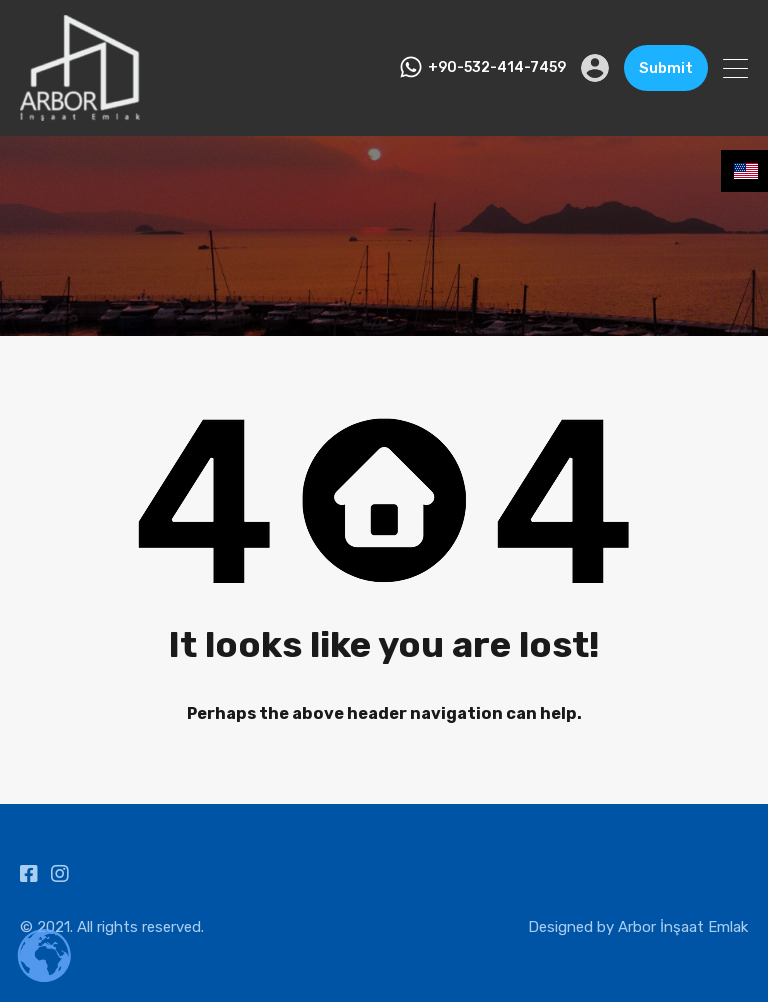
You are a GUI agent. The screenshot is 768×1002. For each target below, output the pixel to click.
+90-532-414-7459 (497, 68)
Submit (666, 68)
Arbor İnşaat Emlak (683, 927)
